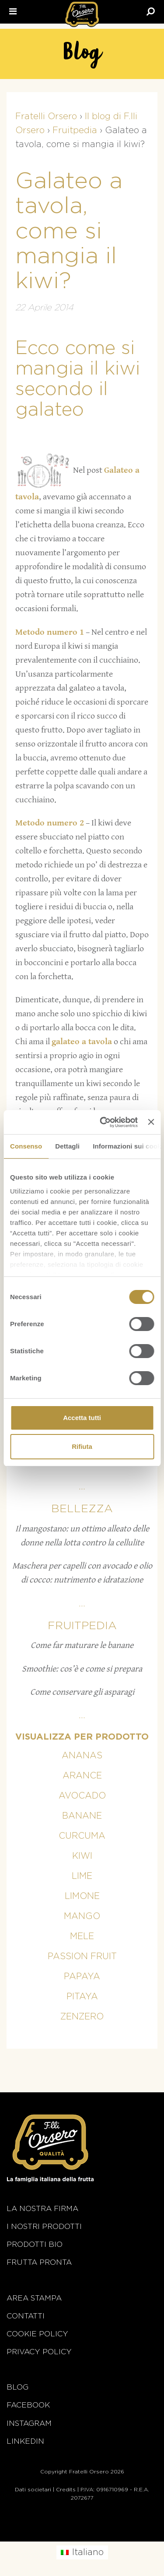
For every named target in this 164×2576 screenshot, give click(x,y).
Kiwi (82, 1856)
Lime (82, 1876)
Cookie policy (37, 2334)
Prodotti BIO (35, 2244)
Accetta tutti (82, 1417)
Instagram (29, 2423)
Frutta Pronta (39, 2262)
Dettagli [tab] (67, 1146)
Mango (82, 1916)
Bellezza (82, 1508)
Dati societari (33, 2489)
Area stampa (34, 2298)
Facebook (28, 2405)
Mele (82, 1936)
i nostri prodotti (44, 2226)
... (82, 1486)
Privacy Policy (39, 2352)
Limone (82, 1896)
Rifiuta (82, 1446)
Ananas (82, 1755)
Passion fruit (82, 1956)
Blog (17, 2387)
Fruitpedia (82, 1625)
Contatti (26, 2316)
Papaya (82, 1976)
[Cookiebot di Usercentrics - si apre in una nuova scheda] (103, 1122)
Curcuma (82, 1836)
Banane (82, 1816)
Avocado (82, 1796)
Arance (82, 1775)
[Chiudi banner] (151, 1122)
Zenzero (82, 2016)
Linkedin (25, 2441)
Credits (66, 2489)
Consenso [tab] (26, 1146)
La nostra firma (42, 2208)
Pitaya (82, 1996)
